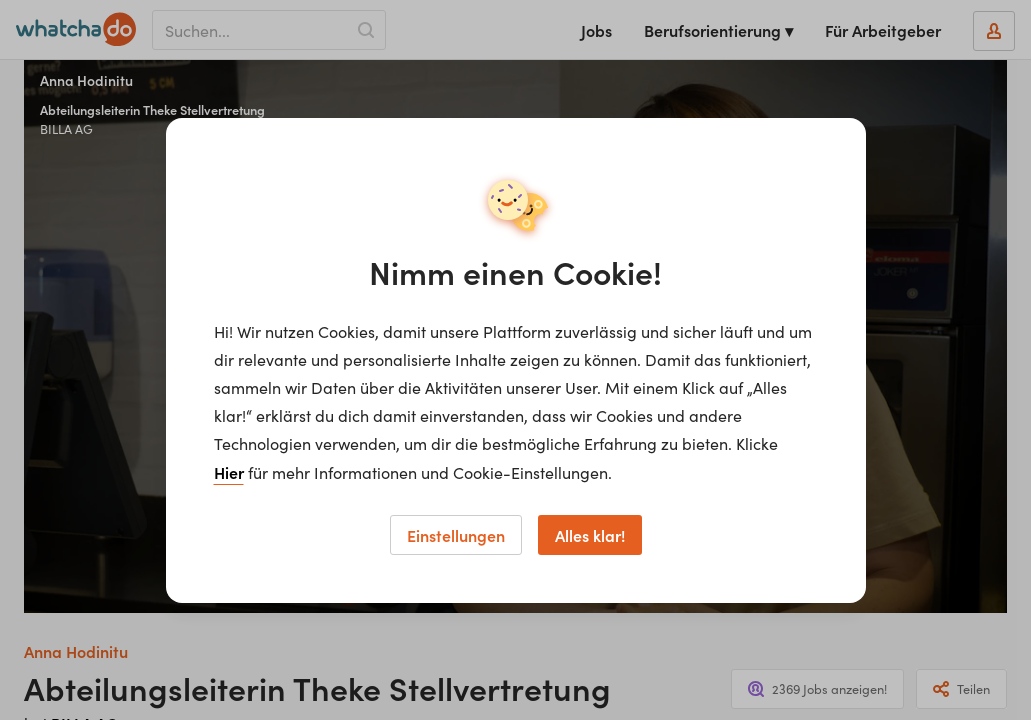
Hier (229, 472)
